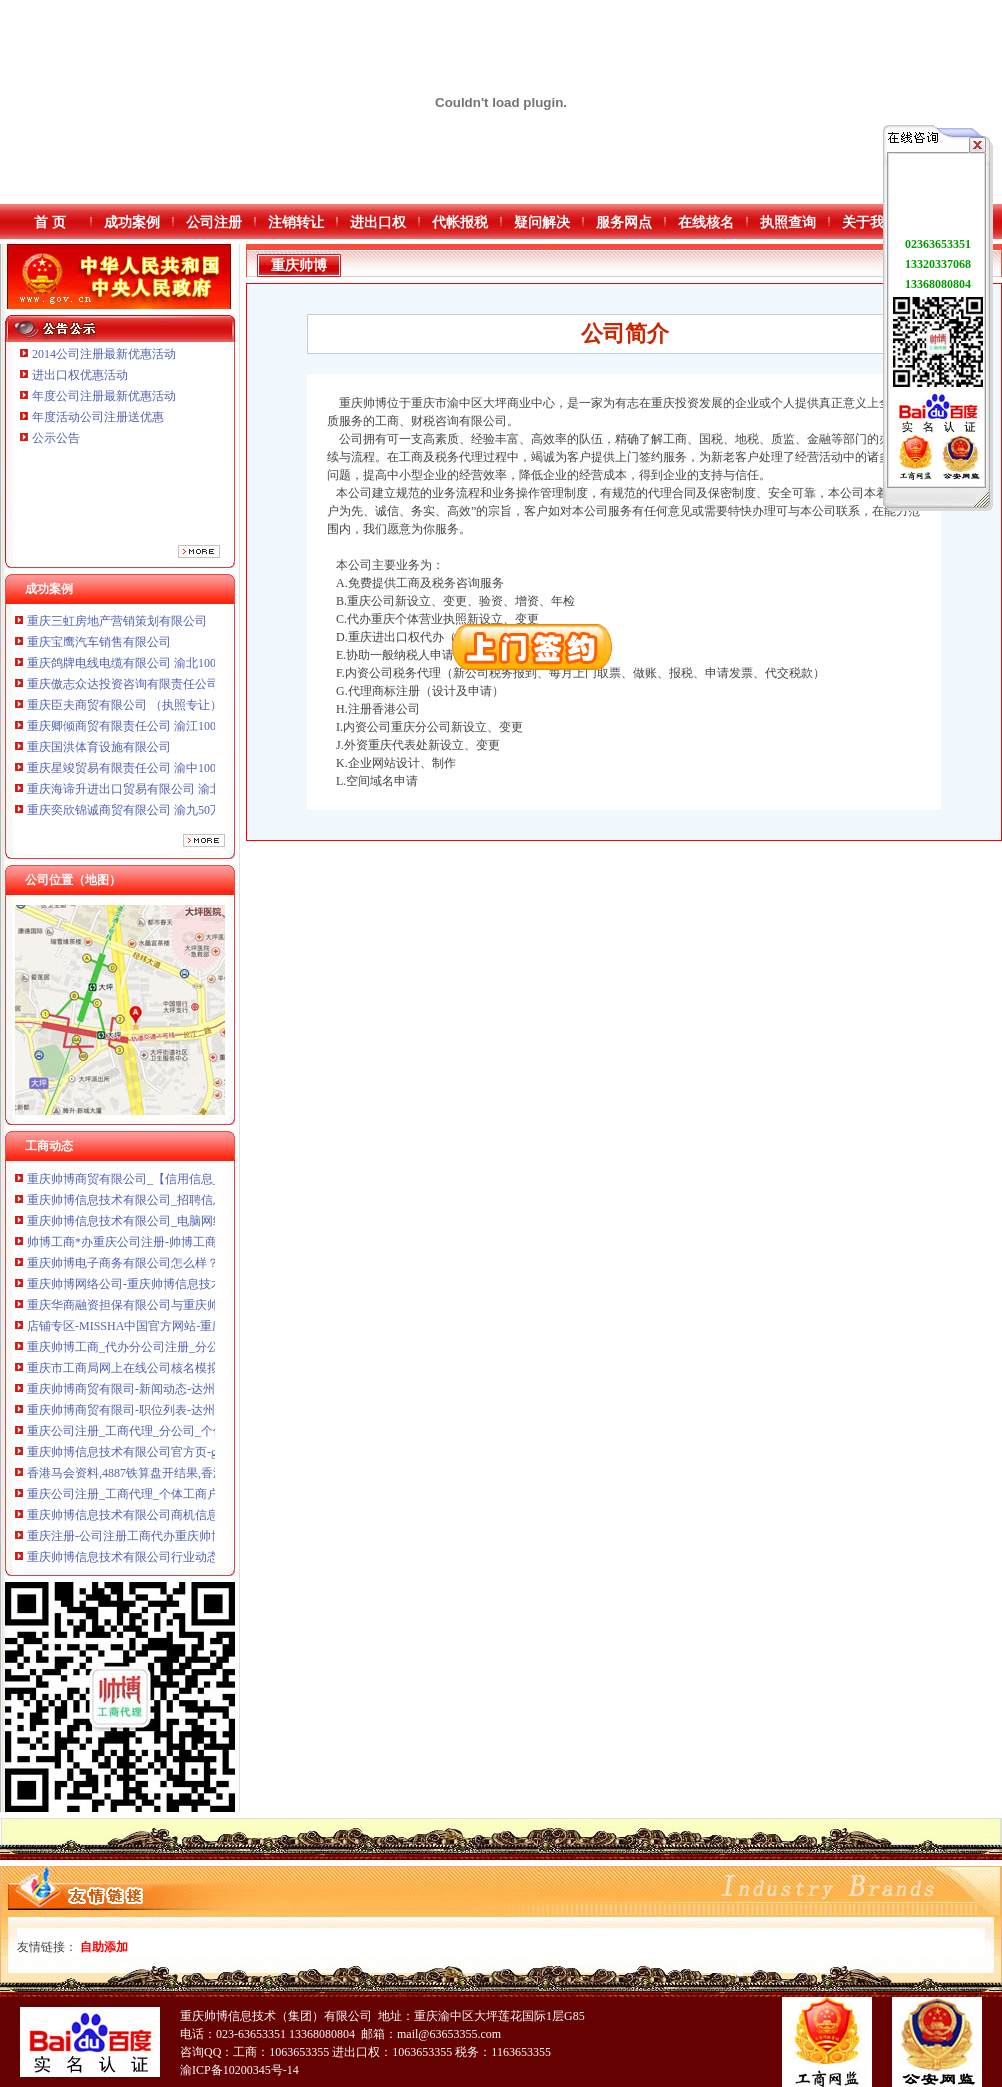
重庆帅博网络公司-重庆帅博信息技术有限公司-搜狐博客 (175, 1291)
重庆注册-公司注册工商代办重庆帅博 (125, 1543)
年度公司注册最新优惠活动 (104, 396)
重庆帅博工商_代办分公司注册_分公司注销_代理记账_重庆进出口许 (207, 1354)
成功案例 (132, 222)
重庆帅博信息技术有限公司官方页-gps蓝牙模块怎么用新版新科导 (199, 1459)
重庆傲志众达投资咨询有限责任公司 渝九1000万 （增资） (180, 692)
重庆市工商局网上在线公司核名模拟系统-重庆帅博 (161, 1375)
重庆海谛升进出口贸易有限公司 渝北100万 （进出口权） (177, 797)
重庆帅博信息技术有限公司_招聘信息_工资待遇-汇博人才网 (185, 1207)
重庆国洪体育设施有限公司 (99, 755)
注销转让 (296, 222)
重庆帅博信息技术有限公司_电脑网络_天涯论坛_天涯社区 (180, 1228)
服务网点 (624, 222)
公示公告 (56, 438)
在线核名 (706, 222)
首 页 (50, 222)
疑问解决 (542, 222)
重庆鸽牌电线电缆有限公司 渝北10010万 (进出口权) (163, 671)
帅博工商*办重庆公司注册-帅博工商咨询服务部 (152, 1249)
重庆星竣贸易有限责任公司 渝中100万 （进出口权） (165, 776)
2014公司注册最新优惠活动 (104, 354)
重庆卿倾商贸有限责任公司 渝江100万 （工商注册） (165, 734)
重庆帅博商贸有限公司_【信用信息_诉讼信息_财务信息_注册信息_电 (210, 1186)
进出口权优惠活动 (80, 375)
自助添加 (104, 1947)
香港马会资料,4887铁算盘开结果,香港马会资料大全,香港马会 (187, 1480)
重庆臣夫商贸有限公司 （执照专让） (124, 713)
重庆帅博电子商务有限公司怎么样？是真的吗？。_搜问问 (180, 1270)
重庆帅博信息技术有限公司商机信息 (123, 1522)
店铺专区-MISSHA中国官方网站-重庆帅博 (137, 1333)
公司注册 (214, 222)
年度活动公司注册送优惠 (98, 417)
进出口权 (378, 222)
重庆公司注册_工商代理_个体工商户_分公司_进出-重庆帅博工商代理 (209, 1501)
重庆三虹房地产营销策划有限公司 (118, 629)
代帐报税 (460, 222)
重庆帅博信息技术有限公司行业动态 (123, 1564)
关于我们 (870, 222)
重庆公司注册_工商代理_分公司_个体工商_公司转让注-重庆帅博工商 (209, 1438)
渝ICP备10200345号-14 (239, 2070)
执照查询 (788, 222)
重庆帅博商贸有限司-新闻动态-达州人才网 (139, 1396)
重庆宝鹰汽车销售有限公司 (99, 650)
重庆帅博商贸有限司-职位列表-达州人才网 (139, 1417)
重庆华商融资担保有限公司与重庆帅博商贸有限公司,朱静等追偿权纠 (208, 1312)
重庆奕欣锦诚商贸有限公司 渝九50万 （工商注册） (162, 818)
